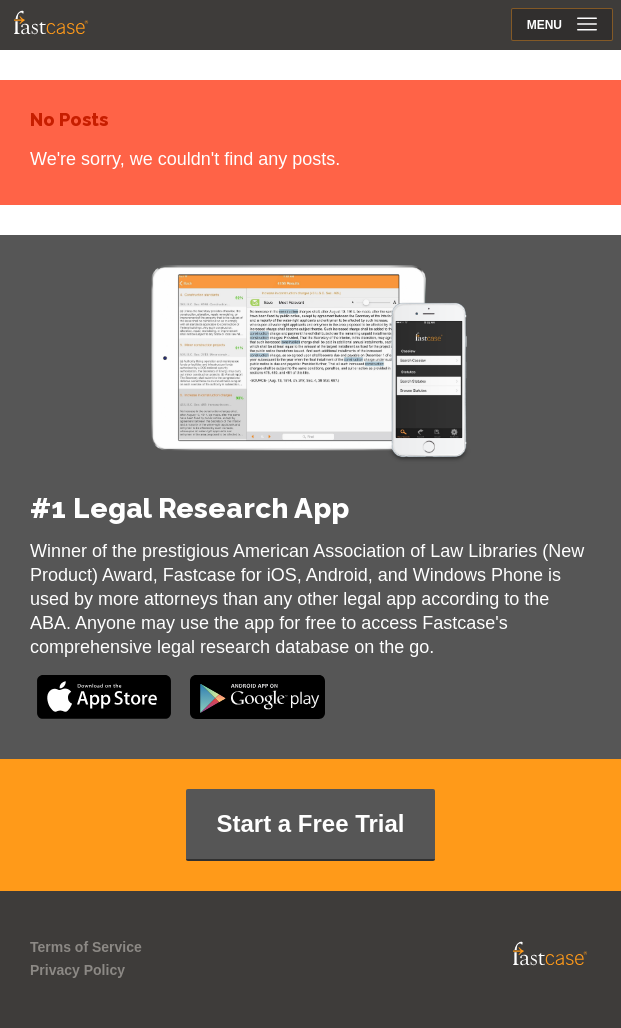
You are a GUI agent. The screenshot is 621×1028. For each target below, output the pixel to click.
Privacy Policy (77, 970)
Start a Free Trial (310, 823)
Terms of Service (86, 947)
